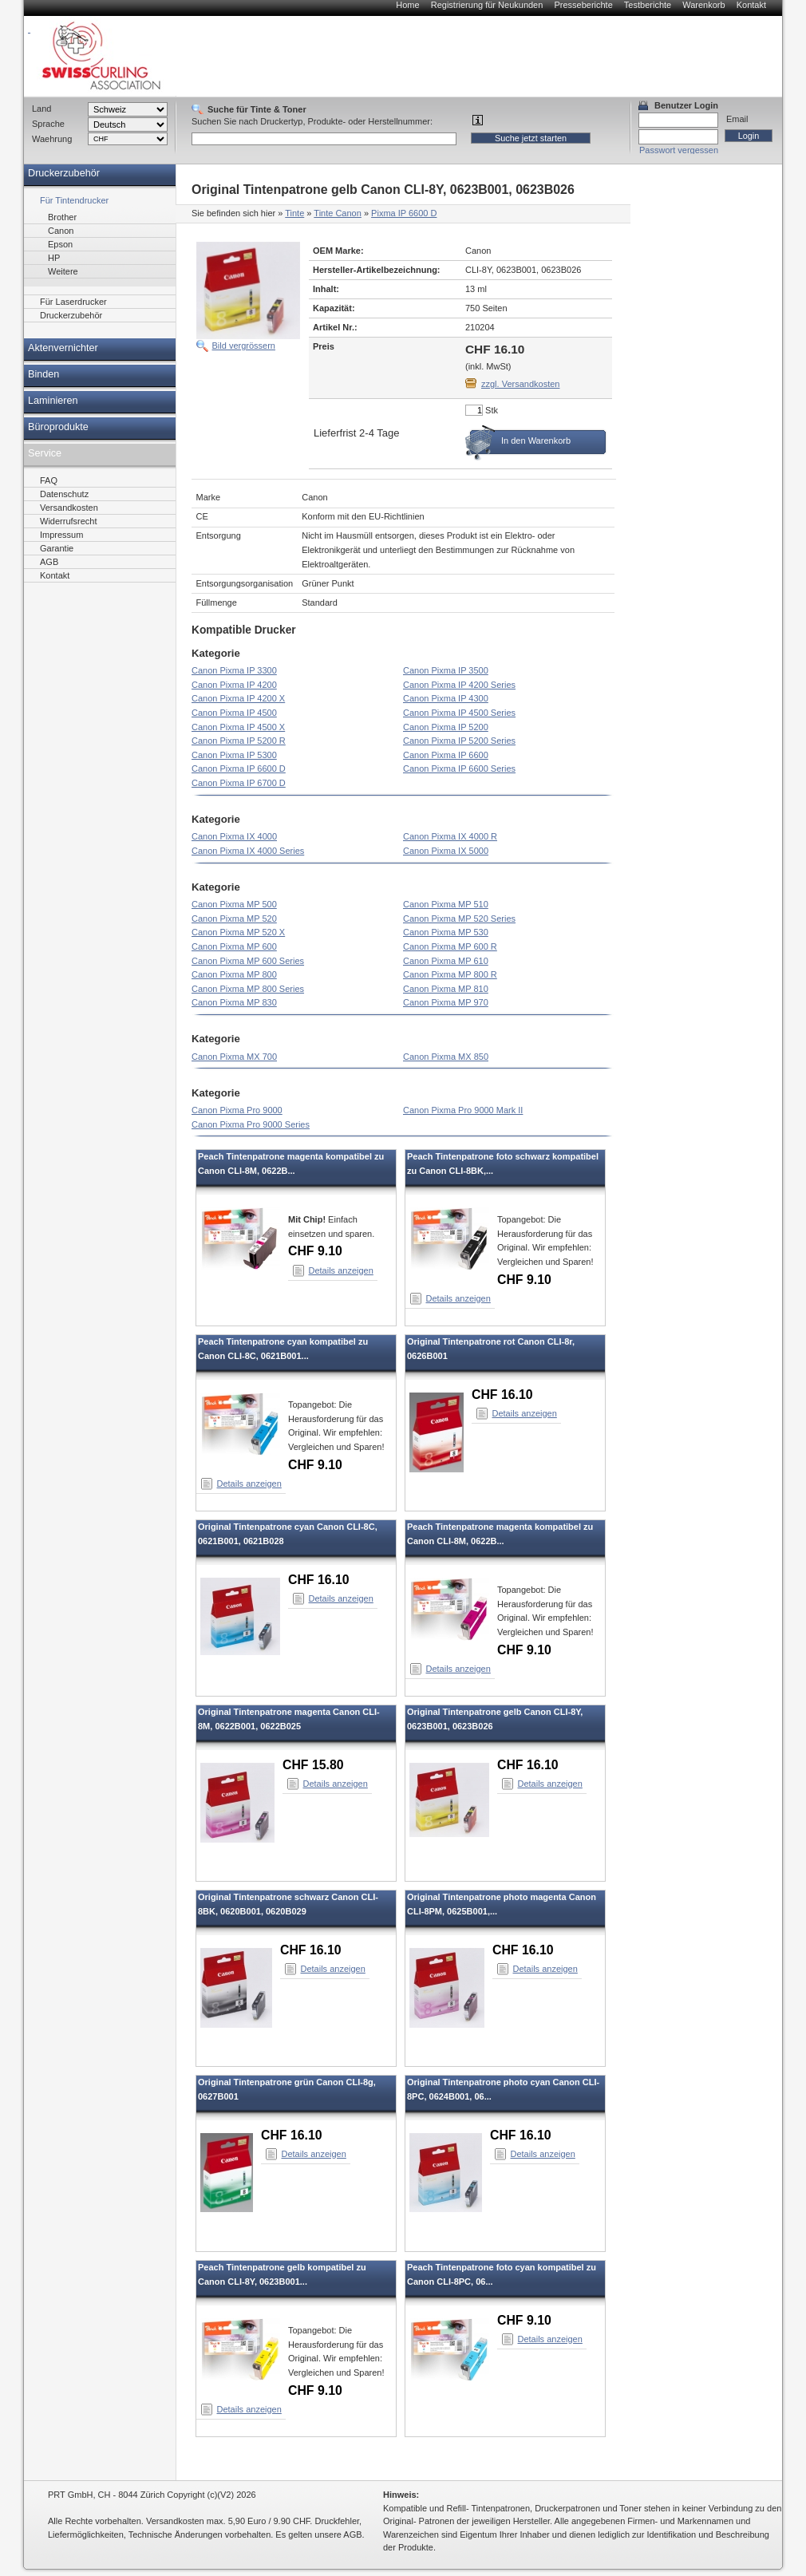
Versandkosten (69, 507)
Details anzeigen (341, 1270)
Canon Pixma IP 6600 (445, 755)
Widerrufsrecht (68, 521)
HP (54, 258)
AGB (49, 562)
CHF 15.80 (313, 1765)
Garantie (56, 548)
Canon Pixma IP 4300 (445, 698)
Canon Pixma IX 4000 (234, 836)
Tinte (294, 213)
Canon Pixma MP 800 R (450, 974)
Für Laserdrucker (73, 301)
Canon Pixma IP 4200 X (238, 698)
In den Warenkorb (536, 440)
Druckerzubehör (64, 173)
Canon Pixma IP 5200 (445, 727)
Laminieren (53, 400)
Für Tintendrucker (74, 200)
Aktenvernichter (63, 348)
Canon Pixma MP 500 (234, 904)
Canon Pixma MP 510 (445, 904)
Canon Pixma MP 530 (445, 932)
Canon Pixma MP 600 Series (248, 961)
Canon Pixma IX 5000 (445, 850)
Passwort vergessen (678, 150)
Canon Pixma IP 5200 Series (459, 740)
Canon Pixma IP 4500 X (238, 727)
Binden (43, 374)
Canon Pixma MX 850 (445, 1056)
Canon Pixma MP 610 (445, 961)
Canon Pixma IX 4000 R (450, 836)
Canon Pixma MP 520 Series (459, 918)
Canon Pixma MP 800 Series (248, 989)
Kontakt (751, 5)
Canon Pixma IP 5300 (234, 755)
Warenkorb (703, 5)
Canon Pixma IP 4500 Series (459, 712)
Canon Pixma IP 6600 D (239, 768)
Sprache (48, 123)
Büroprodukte (58, 427)
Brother (62, 217)
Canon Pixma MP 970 (445, 1002)
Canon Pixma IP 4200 (234, 684)
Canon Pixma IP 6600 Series (459, 768)
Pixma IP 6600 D (404, 213)
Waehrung (52, 139)
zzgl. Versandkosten (520, 384)
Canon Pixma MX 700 (234, 1056)
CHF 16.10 (502, 1394)
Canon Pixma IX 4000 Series (248, 850)
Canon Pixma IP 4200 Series (459, 684)
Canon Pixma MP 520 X (238, 932)
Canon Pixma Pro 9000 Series (251, 1124)
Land (41, 108)
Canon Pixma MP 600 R (450, 946)
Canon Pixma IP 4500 (234, 712)
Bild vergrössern (243, 345)
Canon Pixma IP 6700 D (239, 783)
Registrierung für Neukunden (487, 5)
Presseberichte (583, 5)
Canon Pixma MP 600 (234, 946)
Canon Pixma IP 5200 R (239, 740)
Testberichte (647, 5)
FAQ (48, 480)
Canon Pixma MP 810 (445, 989)
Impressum (61, 534)
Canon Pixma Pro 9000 (237, 1110)
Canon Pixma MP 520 (234, 918)
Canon (60, 230)
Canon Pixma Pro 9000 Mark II (463, 1110)
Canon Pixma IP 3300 (234, 670)
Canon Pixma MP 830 (234, 1002)
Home (407, 5)
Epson (60, 244)
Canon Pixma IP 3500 (445, 670)
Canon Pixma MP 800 (234, 974)
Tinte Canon (338, 213)
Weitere (63, 271)
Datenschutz (64, 494)
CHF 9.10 (315, 1251)
